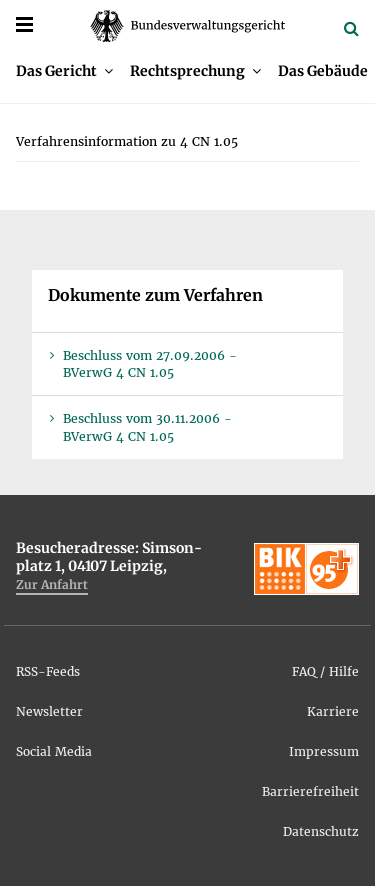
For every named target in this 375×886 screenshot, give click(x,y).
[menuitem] (64, 71)
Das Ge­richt (56, 71)
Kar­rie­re (333, 711)
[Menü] (24, 24)
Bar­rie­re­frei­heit (310, 791)
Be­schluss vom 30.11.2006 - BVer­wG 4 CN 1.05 (147, 427)
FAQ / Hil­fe (325, 671)
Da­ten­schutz (321, 831)
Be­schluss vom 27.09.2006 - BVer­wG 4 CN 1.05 (150, 364)
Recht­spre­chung (187, 71)
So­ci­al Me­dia (54, 751)
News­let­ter (49, 711)
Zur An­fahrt (52, 584)
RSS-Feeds (48, 671)
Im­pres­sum (324, 751)
